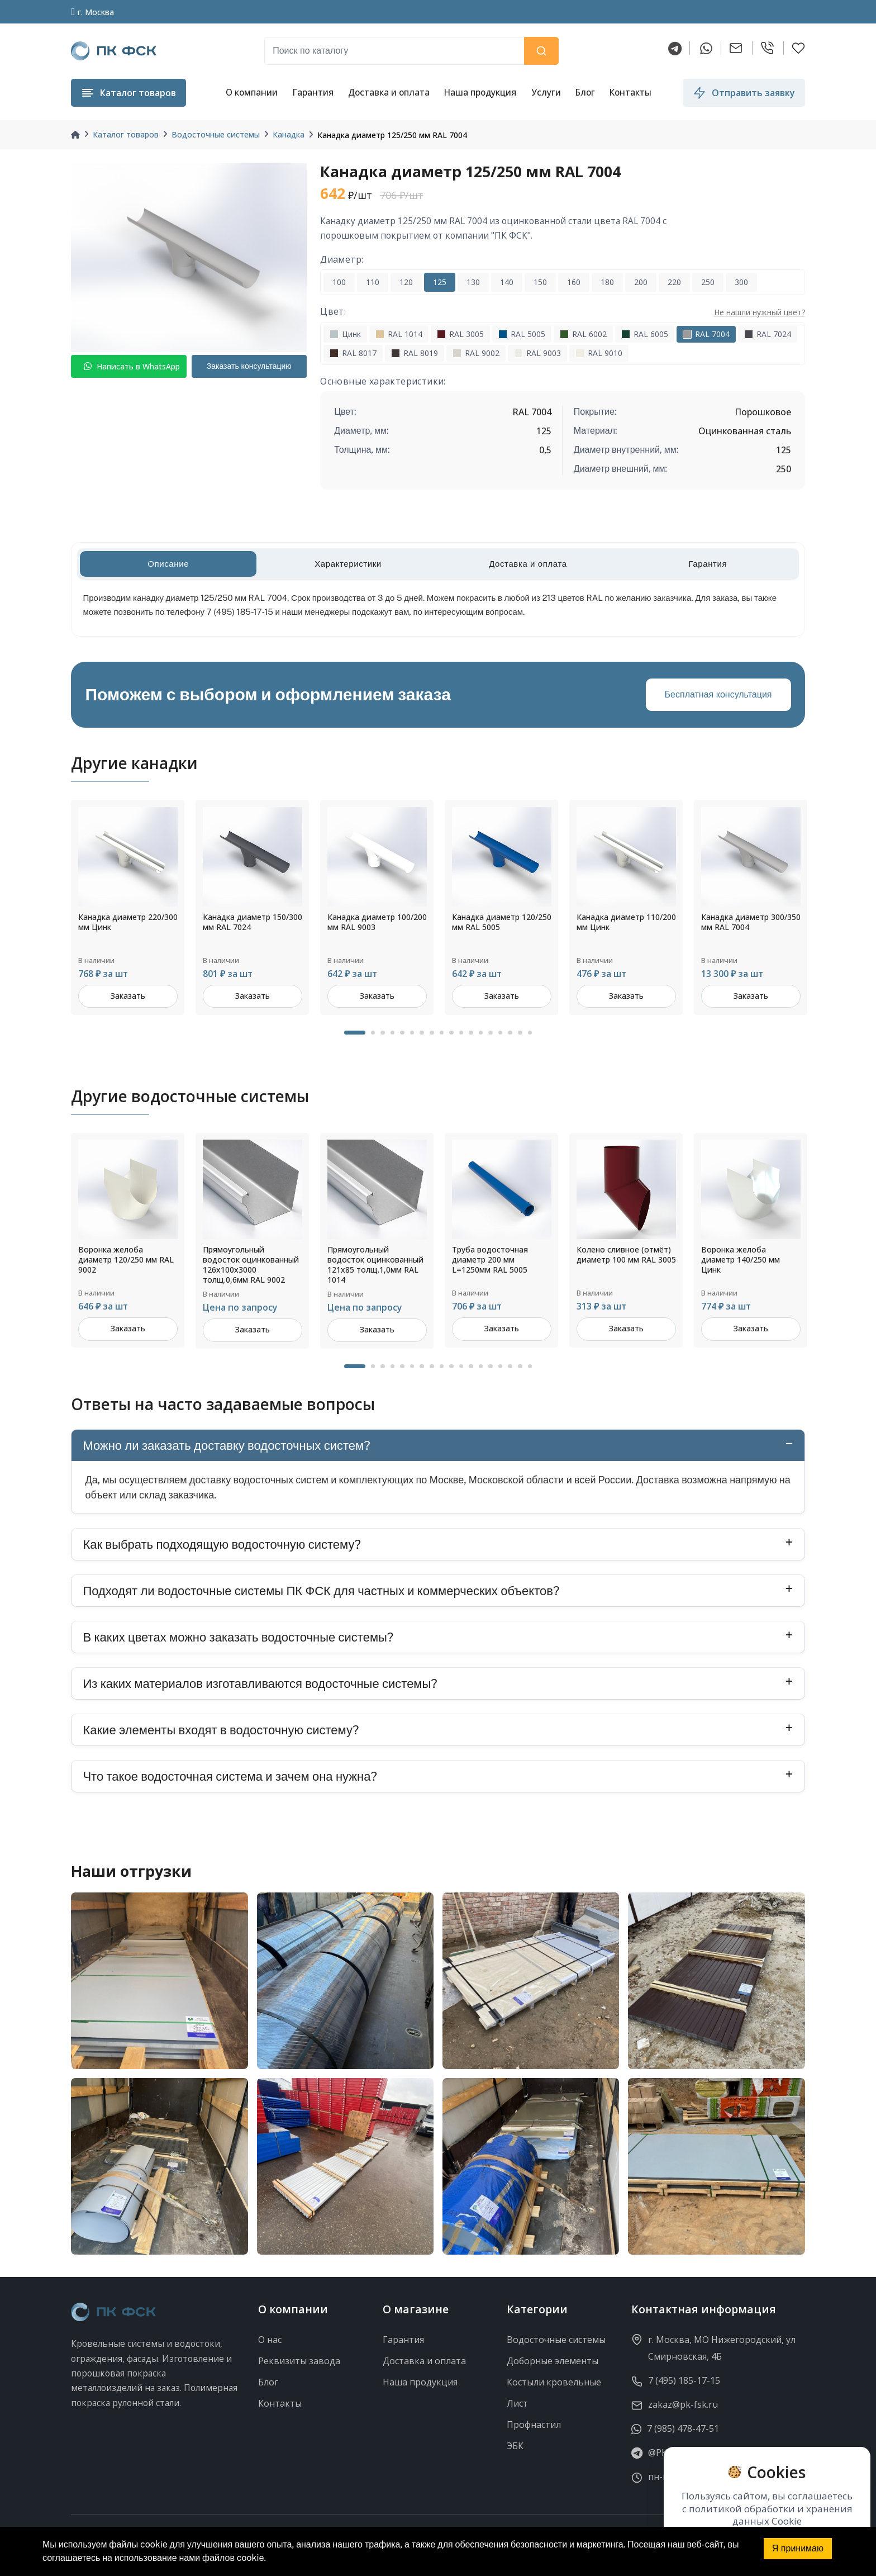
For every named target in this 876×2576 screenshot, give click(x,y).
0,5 (545, 450)
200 (641, 282)
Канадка (288, 134)
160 (573, 282)
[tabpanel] (127, 907)
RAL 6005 (644, 334)
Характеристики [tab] (348, 563)
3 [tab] (382, 1033)
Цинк (345, 334)
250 (708, 282)
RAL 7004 (706, 334)
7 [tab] (422, 1033)
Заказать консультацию (249, 366)
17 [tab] (520, 1033)
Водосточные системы (216, 134)
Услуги (545, 92)
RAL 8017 (353, 353)
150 (540, 282)
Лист (517, 2403)
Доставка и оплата (389, 92)
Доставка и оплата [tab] (528, 563)
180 (607, 282)
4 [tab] (393, 1033)
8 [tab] (432, 1033)
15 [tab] (500, 1033)
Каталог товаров (126, 134)
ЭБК (515, 2446)
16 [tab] (510, 1033)
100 (339, 282)
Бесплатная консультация (718, 694)
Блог (585, 92)
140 (506, 282)
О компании (252, 92)
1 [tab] (354, 1033)
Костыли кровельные (554, 2382)
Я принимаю (797, 2548)
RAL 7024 (767, 334)
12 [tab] (471, 1033)
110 (372, 282)
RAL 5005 (521, 334)
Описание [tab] (168, 563)
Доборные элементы (552, 2361)
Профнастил (534, 2424)
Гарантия (312, 92)
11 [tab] (461, 1033)
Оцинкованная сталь (744, 431)
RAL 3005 (460, 334)
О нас (270, 2339)
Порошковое (763, 412)
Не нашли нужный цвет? (759, 312)
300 (741, 282)
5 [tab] (402, 1033)
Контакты (630, 92)
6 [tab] (412, 1033)
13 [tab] (481, 1033)
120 (406, 282)
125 (439, 282)
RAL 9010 (598, 353)
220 (674, 282)
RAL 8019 (414, 353)
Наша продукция (480, 92)
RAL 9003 (537, 353)
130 (473, 282)
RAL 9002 (476, 353)
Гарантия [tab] (707, 563)
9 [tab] (442, 1033)
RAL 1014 (398, 334)
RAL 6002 (583, 334)
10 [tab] (451, 1033)
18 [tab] (530, 1033)
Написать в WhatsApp (132, 366)
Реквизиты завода (299, 2361)
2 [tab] (373, 1033)
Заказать (128, 995)
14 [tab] (490, 1033)
